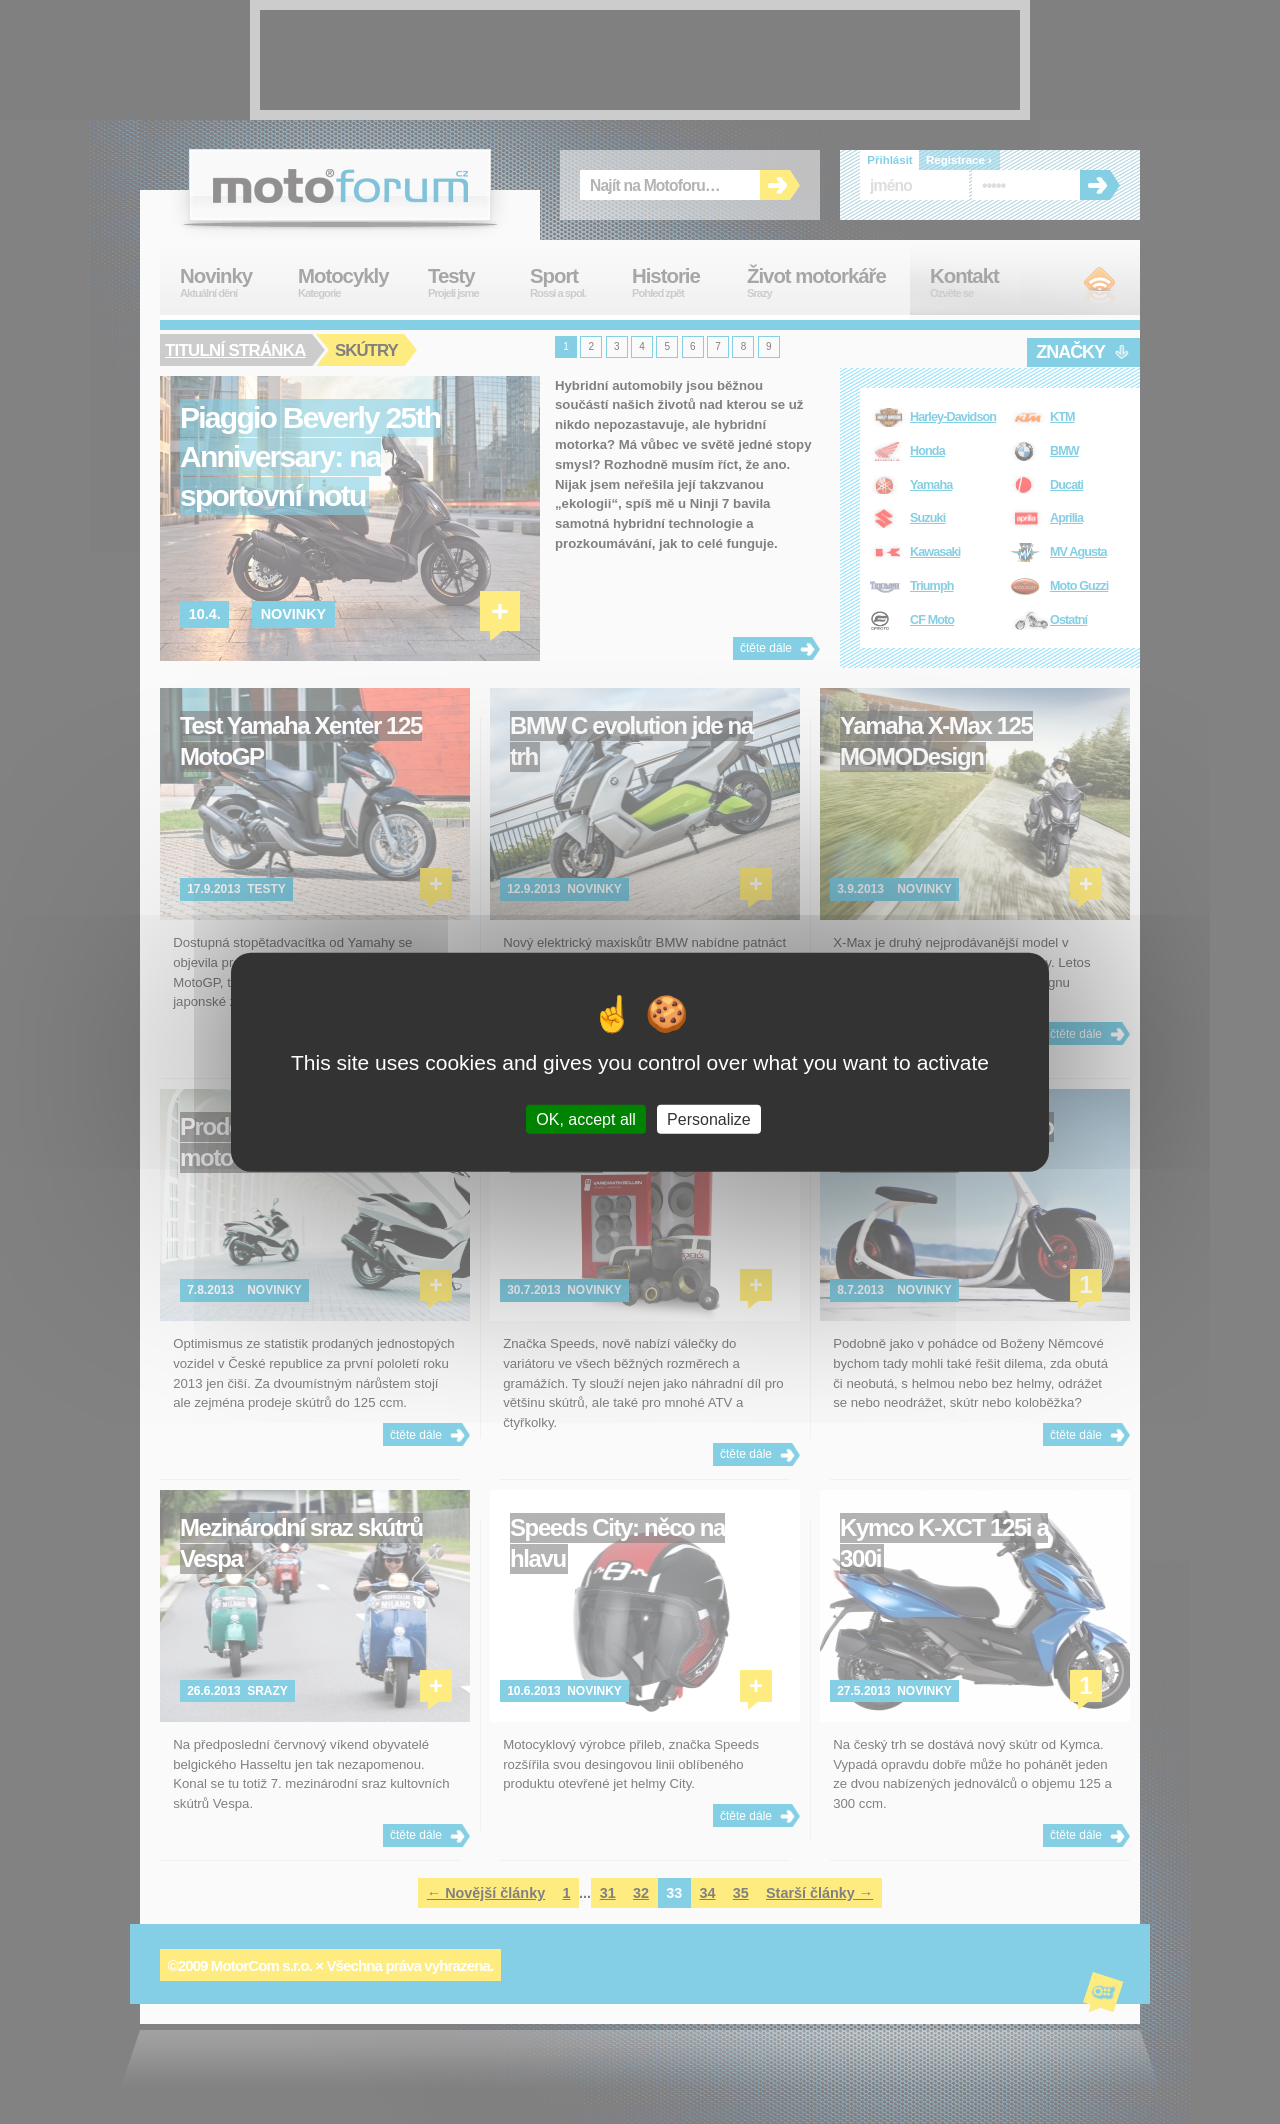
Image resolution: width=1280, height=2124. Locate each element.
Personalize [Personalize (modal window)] (709, 1118)
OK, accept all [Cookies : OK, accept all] (586, 1118)
